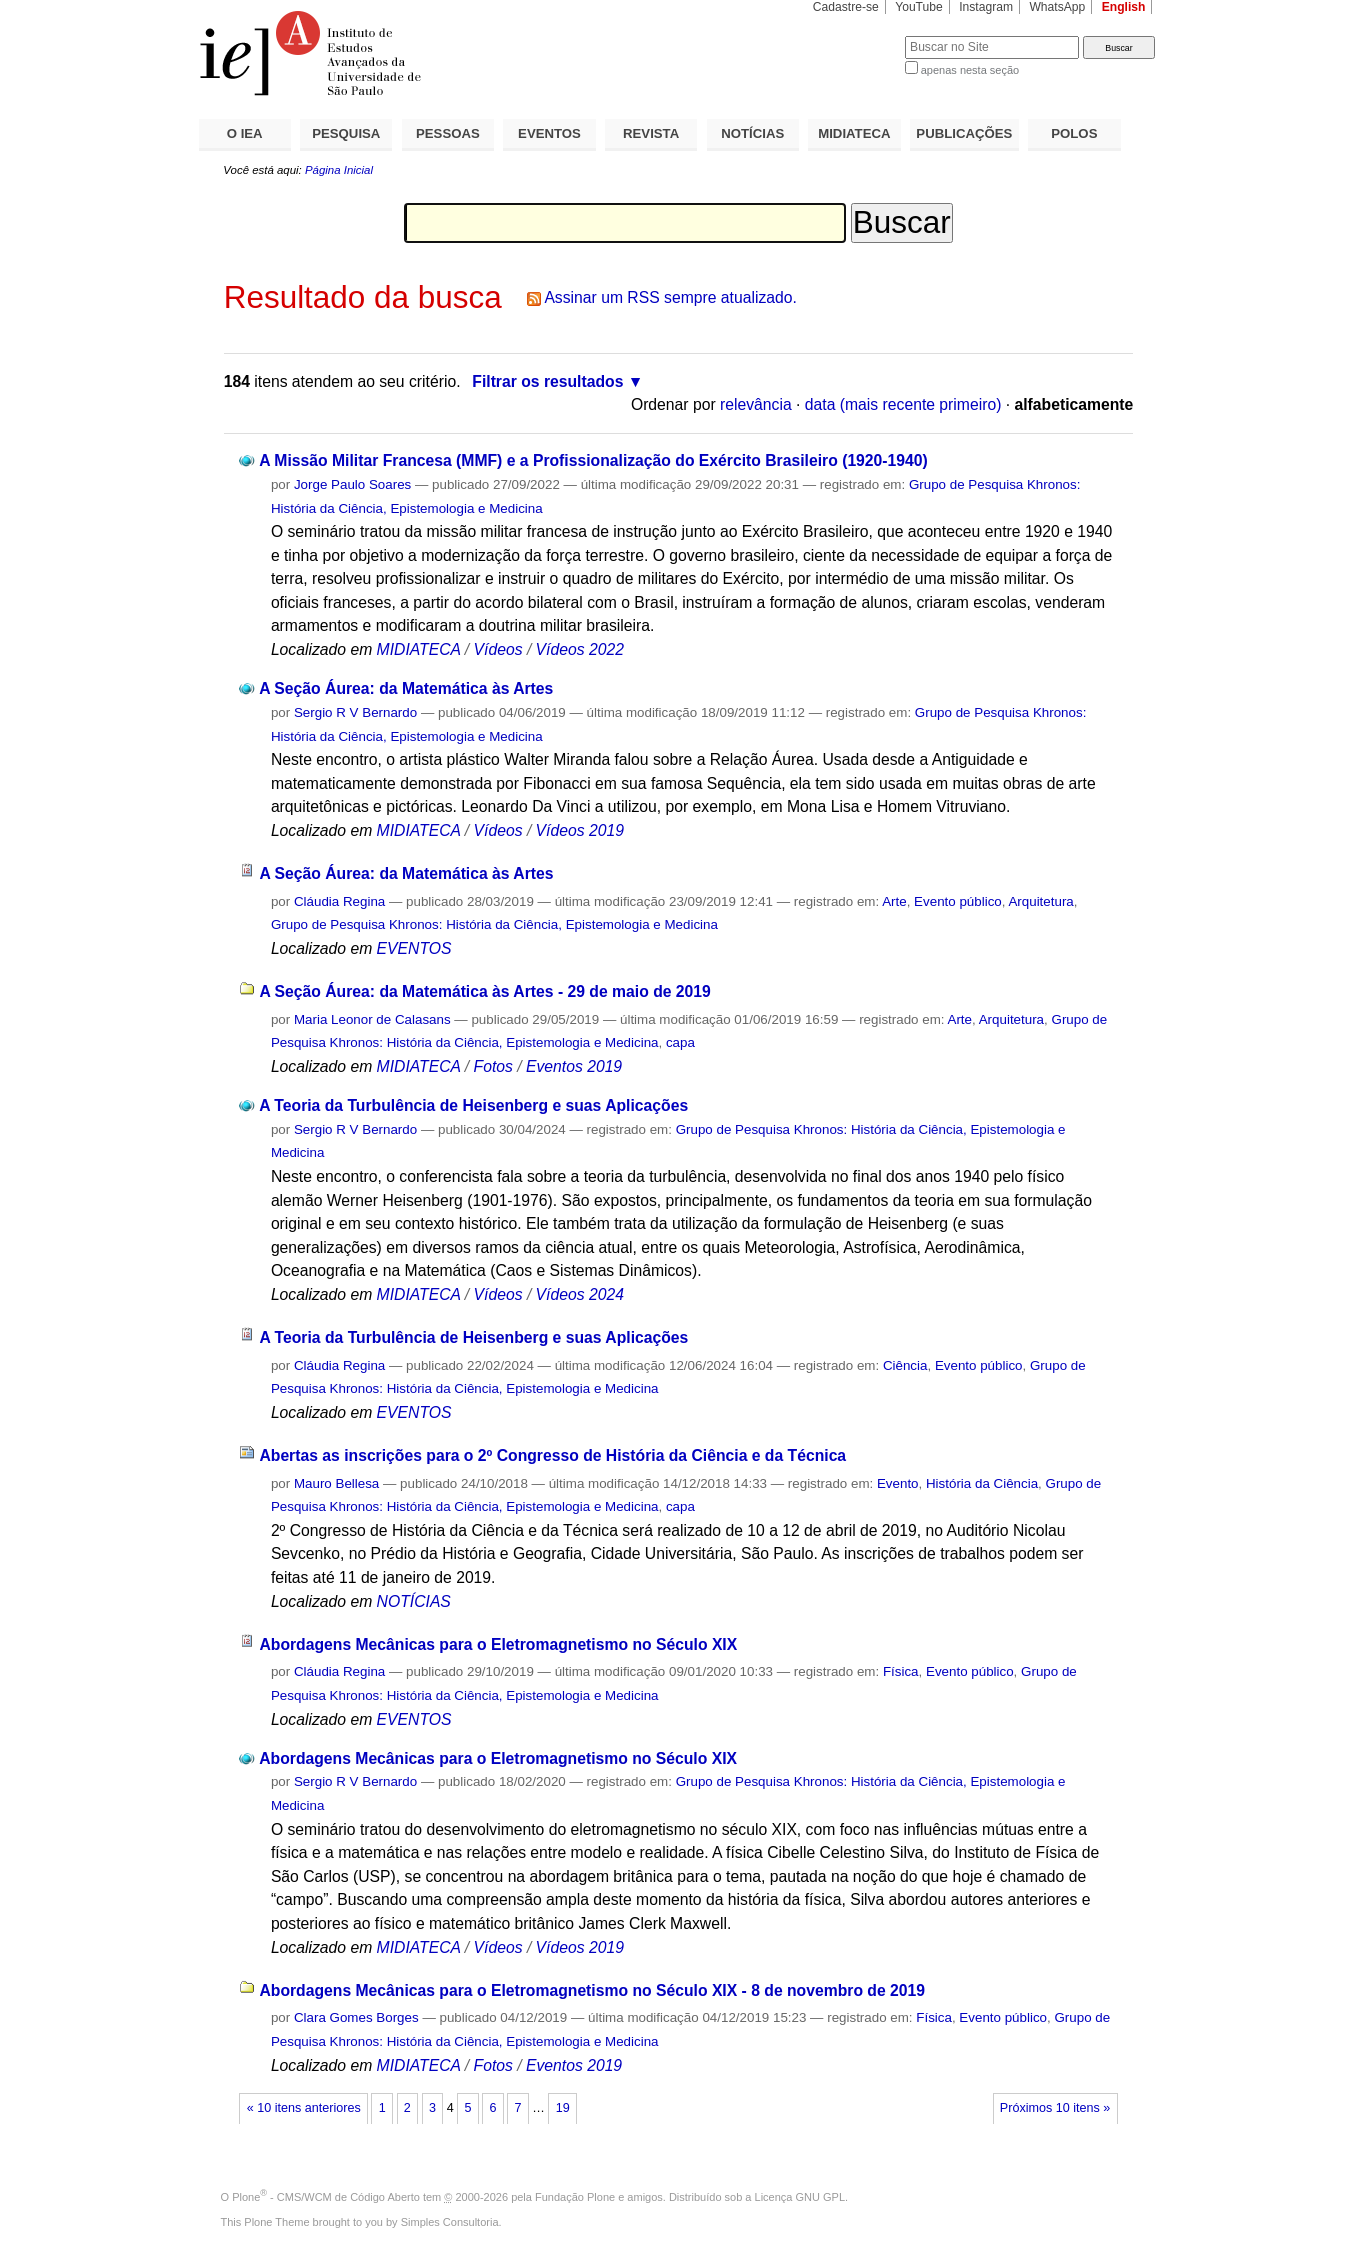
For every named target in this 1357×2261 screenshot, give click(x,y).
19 (563, 2108)
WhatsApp (1057, 7)
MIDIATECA (854, 133)
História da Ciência (982, 1483)
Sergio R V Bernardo (355, 712)
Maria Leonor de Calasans (372, 1019)
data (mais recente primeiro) (903, 404)
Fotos (493, 1066)
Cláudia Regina (339, 901)
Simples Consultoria (450, 2222)
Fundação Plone (575, 2197)
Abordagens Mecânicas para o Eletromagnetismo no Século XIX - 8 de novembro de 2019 (592, 1990)
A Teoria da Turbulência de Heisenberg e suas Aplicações (473, 1105)
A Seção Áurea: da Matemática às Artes (406, 688)
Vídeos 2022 (580, 649)
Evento (898, 1483)
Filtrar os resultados (547, 381)
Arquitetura (1040, 901)
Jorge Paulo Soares (352, 484)
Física (901, 1671)
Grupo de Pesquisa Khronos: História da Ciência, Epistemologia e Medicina (494, 924)
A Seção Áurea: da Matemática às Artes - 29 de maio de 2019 (484, 991)
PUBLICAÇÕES (964, 133)
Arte (894, 901)
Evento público (958, 901)
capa (680, 1042)
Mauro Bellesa (336, 1483)
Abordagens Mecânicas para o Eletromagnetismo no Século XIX (498, 1644)
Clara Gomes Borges (356, 2017)
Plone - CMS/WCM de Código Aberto (326, 2197)
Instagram (986, 7)
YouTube (919, 7)
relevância (756, 404)
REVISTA (651, 133)
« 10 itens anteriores (304, 2108)
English (1124, 7)
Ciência (905, 1365)
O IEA (245, 133)
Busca (856, 35)
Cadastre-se (846, 7)
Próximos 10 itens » (1055, 2108)
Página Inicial (339, 170)
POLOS (1074, 133)
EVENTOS (549, 133)
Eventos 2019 (574, 1066)
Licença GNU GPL (800, 2197)
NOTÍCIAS (752, 133)
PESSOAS (448, 133)
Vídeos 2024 (580, 1294)
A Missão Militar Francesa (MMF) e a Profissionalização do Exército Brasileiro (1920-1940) (593, 460)
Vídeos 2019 (580, 830)
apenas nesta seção (970, 70)
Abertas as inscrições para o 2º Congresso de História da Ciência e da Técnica (552, 1455)
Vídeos (498, 649)
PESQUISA (346, 133)
